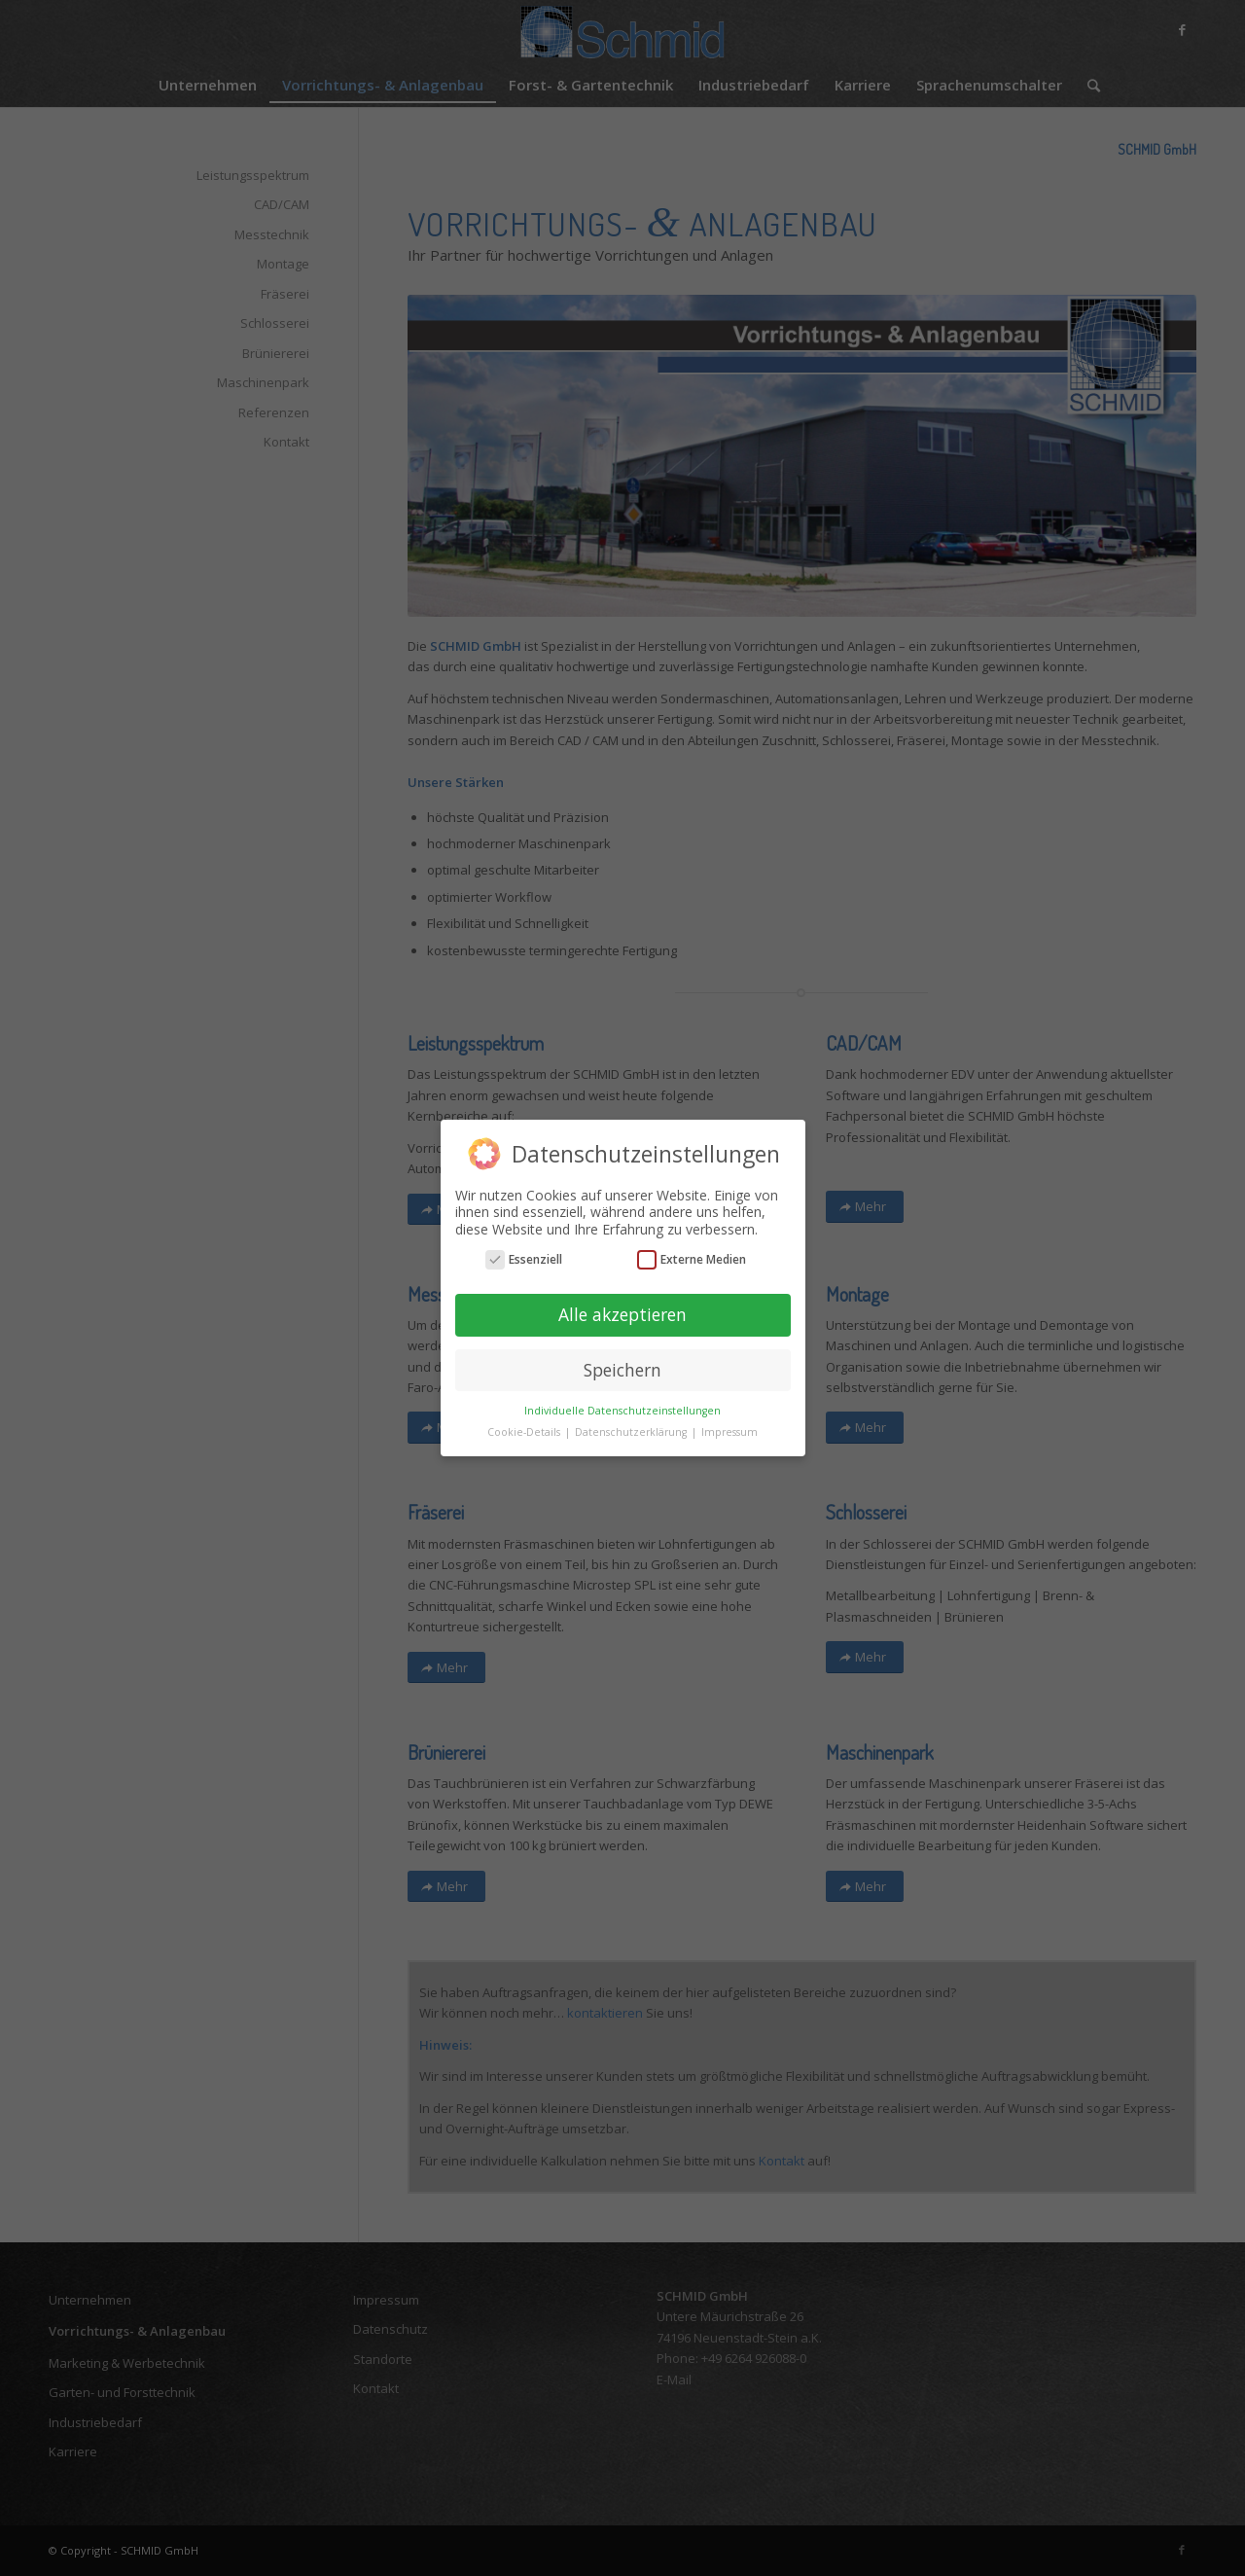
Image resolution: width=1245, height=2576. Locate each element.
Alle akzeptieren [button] (622, 1314)
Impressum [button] (729, 1432)
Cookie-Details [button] (525, 1432)
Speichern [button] (622, 1369)
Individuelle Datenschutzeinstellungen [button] (622, 1410)
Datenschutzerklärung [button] (632, 1432)
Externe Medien (691, 1259)
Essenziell (523, 1259)
